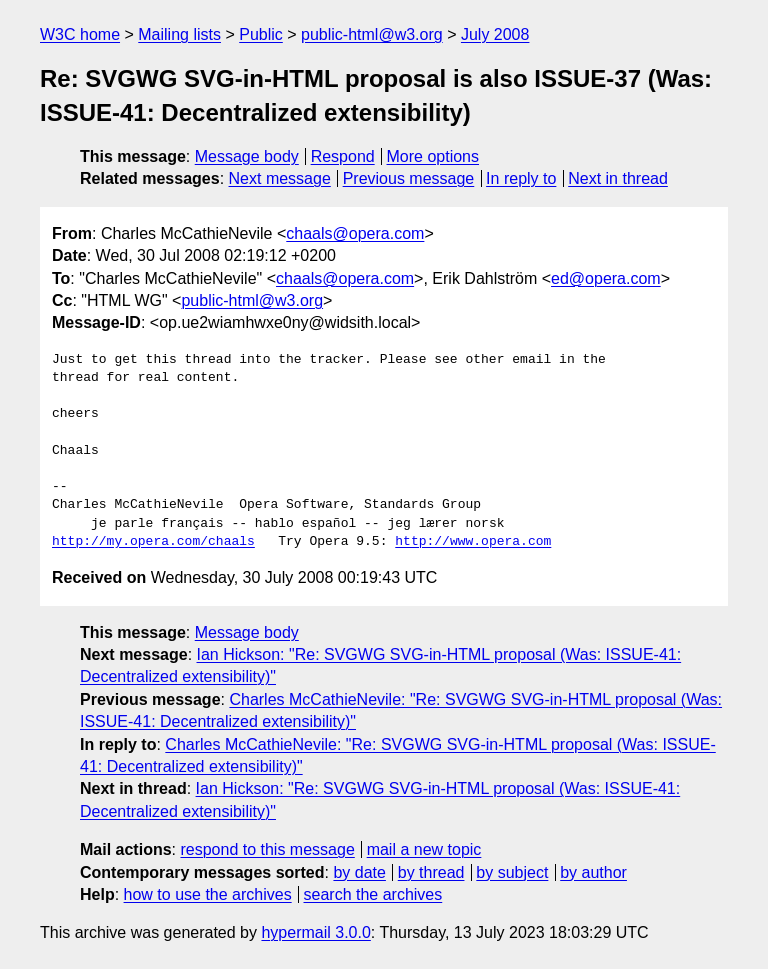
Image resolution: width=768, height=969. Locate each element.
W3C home (80, 34)
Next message (280, 178)
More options (433, 156)
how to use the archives (208, 894)
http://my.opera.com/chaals (153, 542)
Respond (343, 156)
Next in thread (618, 178)
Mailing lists (179, 34)
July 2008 (495, 34)
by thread (431, 872)
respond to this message (267, 849)
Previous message (409, 178)
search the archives (373, 894)
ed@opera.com (606, 278)
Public (261, 34)
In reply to (521, 178)
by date (359, 872)
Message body (247, 156)
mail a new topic (424, 849)
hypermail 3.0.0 (315, 932)
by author (593, 872)
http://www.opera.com (473, 542)
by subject (512, 872)
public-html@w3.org (372, 34)
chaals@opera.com (355, 233)
